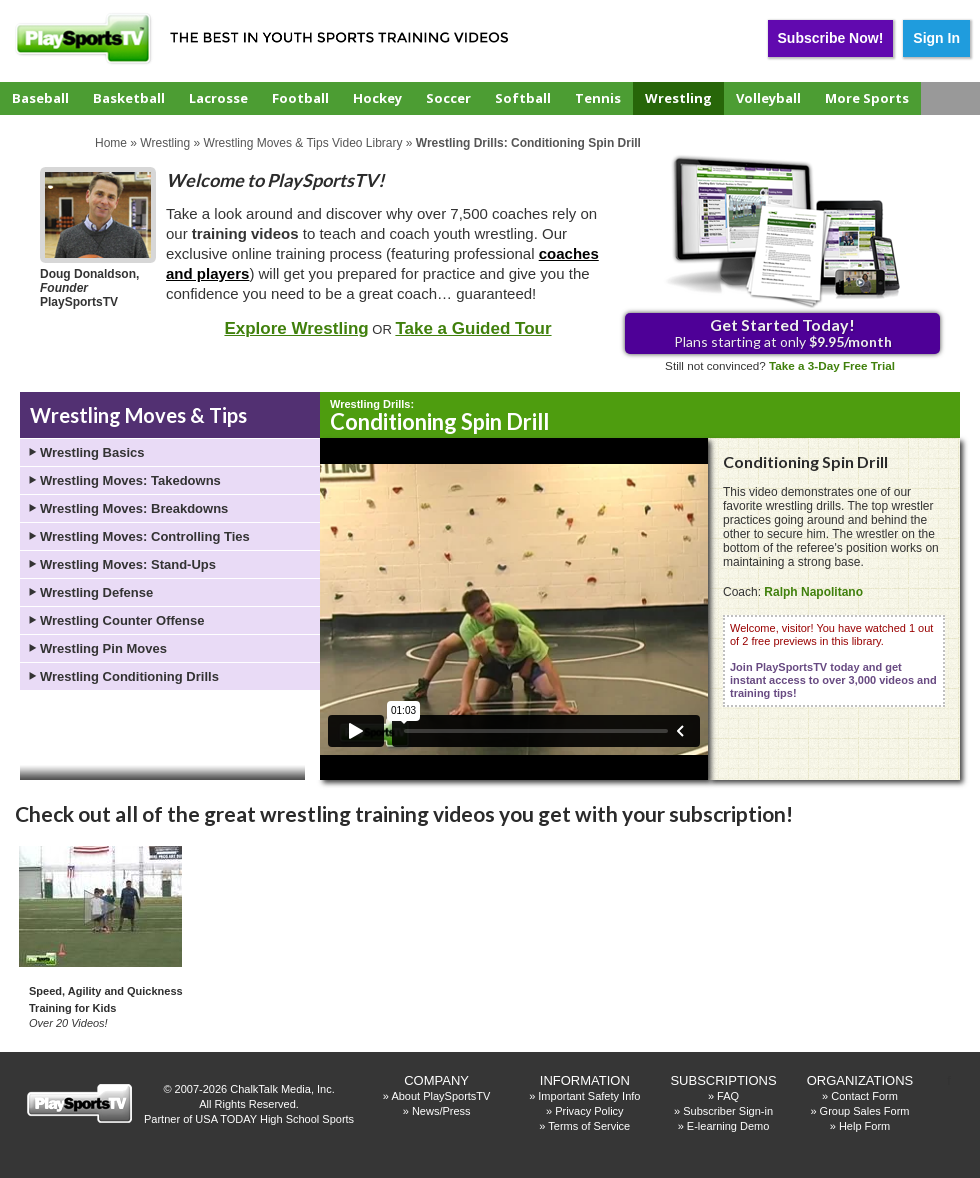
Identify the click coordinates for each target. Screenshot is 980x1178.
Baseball (40, 98)
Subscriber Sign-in (728, 1111)
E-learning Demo (728, 1126)
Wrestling (678, 98)
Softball (523, 98)
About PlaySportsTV (440, 1096)
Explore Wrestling (296, 328)
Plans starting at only (783, 332)
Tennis (598, 98)
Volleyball (768, 98)
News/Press (441, 1111)
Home (111, 143)
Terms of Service (589, 1126)
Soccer (448, 98)
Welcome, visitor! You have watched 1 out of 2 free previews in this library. (833, 660)
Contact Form (864, 1096)
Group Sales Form (865, 1111)
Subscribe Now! (831, 38)
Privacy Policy (589, 1111)
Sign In (936, 38)
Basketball (129, 98)
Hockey (377, 98)
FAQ (728, 1096)
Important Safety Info (589, 1096)
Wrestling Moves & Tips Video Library (303, 143)
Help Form (864, 1126)
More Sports (867, 98)
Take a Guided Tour (473, 328)
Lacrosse (218, 98)
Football (300, 98)
